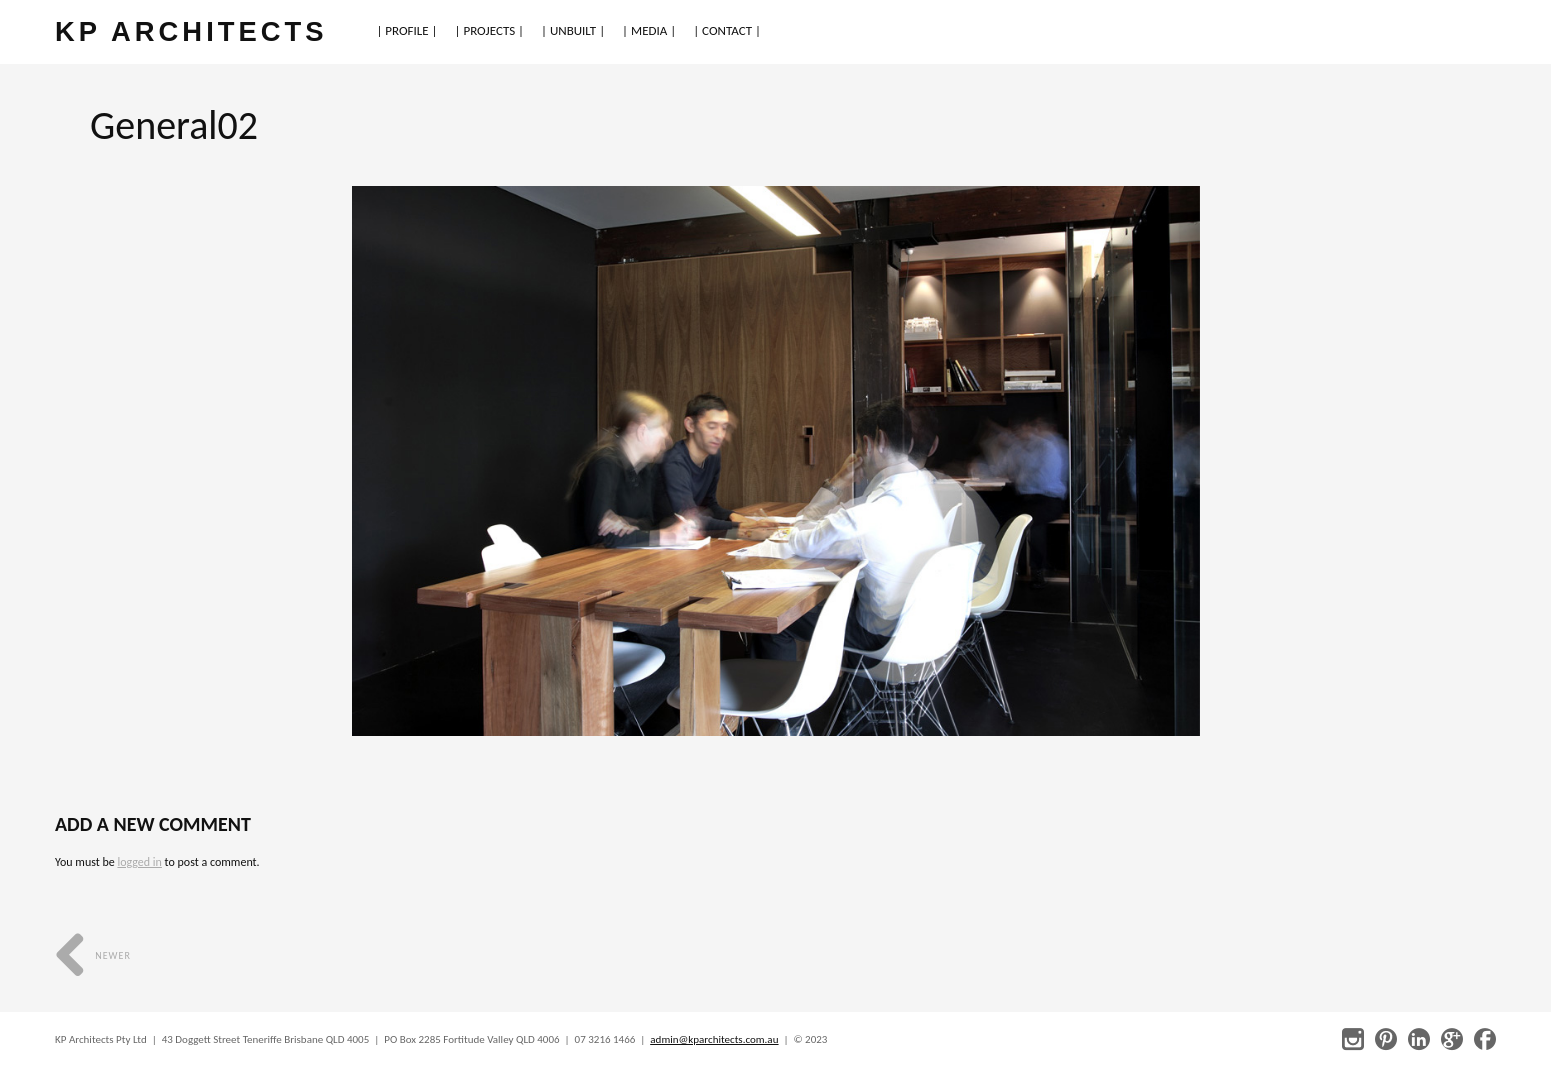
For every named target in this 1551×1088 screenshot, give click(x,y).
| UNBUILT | (573, 30)
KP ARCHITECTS (191, 31)
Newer (93, 955)
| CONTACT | (727, 30)
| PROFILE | (406, 30)
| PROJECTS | (490, 30)
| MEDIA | (649, 30)
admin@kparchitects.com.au (714, 1039)
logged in (139, 862)
